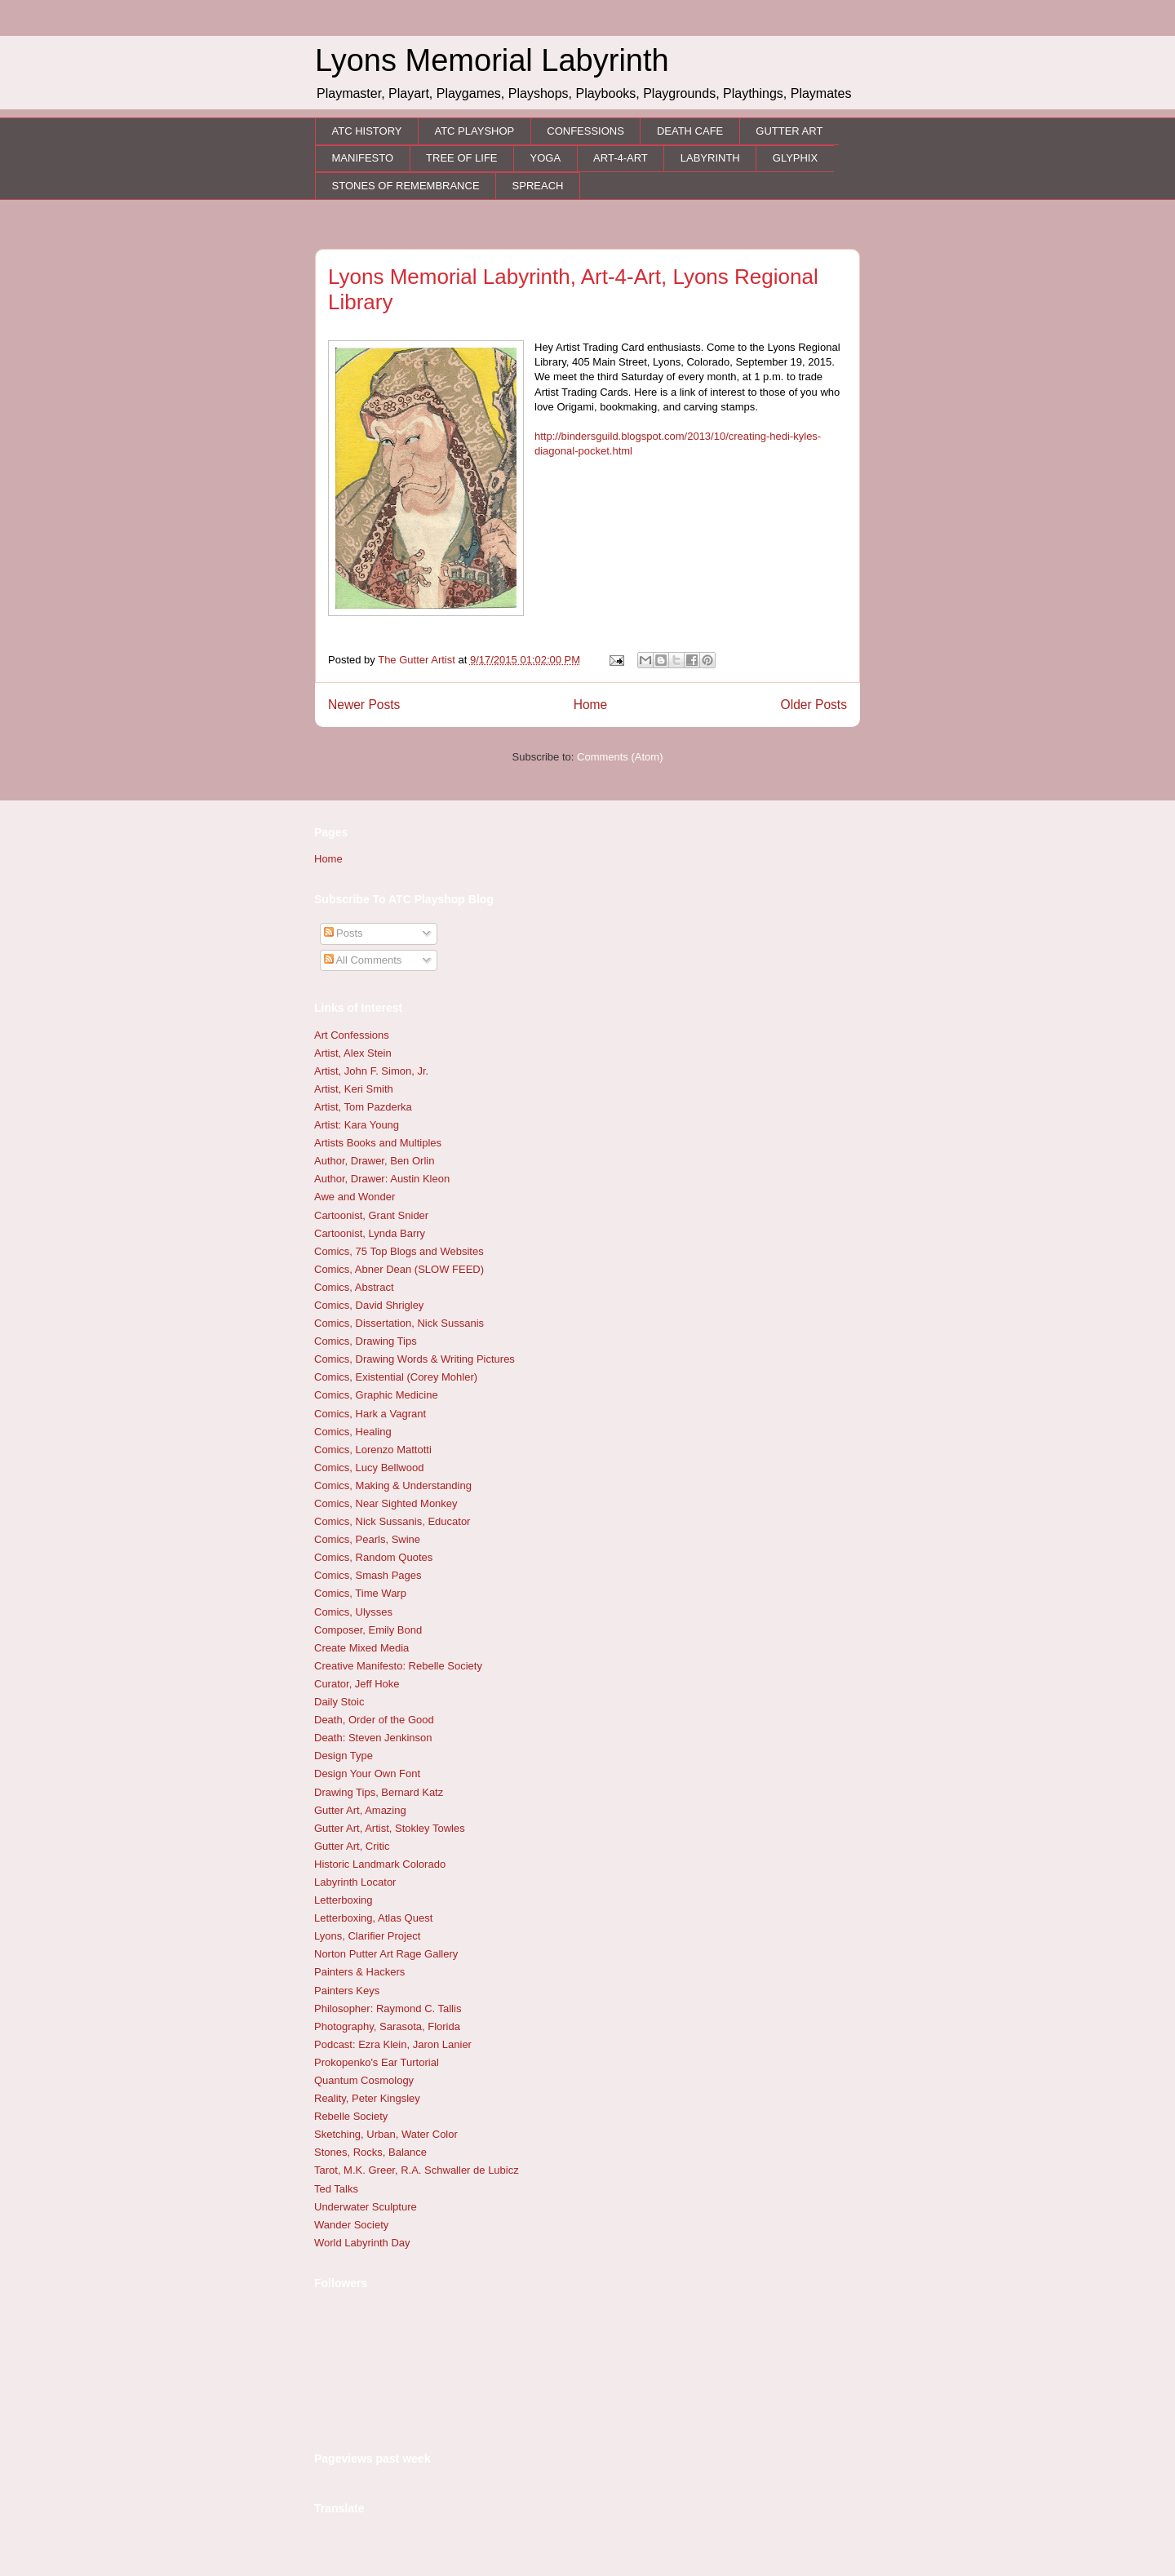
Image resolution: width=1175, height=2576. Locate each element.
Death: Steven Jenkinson (373, 1737)
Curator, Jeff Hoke (357, 1684)
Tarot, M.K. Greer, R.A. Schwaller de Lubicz (416, 2170)
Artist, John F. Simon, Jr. (371, 1071)
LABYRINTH (710, 158)
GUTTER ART (789, 131)
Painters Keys (346, 1990)
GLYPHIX (795, 158)
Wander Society (351, 2225)
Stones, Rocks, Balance (370, 2152)
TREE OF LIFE (461, 158)
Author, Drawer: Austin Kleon (382, 1179)
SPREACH (538, 186)
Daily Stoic (339, 1702)
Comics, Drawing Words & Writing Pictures (414, 1359)
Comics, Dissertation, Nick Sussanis (399, 1323)
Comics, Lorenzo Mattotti (373, 1449)
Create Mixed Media (361, 1648)
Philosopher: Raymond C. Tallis (387, 2008)
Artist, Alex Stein (353, 1053)
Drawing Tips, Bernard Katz (378, 1792)
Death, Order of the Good (374, 1720)
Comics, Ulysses (353, 1612)
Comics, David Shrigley (368, 1305)
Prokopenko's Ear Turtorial (376, 2062)
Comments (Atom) (620, 757)
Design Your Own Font (367, 1773)
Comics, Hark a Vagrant (370, 1414)
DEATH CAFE (690, 131)
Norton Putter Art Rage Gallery (386, 1954)
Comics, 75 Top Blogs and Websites (399, 1251)
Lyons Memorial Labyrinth (492, 60)
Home (591, 705)
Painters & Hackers (359, 1972)
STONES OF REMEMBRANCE (406, 186)
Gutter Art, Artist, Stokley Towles (389, 1828)
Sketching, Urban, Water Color (386, 2134)
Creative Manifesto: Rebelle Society (398, 1666)
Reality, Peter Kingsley (367, 2098)
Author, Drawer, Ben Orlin (374, 1161)
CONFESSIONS (585, 131)
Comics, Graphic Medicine (376, 1395)
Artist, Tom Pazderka (363, 1107)
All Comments (363, 960)
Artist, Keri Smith (353, 1089)
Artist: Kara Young (356, 1125)
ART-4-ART (620, 158)
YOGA (545, 158)
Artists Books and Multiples (377, 1143)
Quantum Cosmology (364, 2080)
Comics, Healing (353, 1431)
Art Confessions (351, 1035)
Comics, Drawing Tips (365, 1341)
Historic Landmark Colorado (380, 1864)
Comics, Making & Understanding (393, 1485)
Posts (343, 933)
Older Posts (814, 705)
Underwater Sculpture (365, 2207)
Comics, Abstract (354, 1287)
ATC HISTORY (367, 131)
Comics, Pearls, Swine (367, 1539)
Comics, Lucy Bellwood (368, 1467)
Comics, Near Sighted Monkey (386, 1503)
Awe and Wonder (354, 1196)
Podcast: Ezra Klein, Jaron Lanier (393, 2044)
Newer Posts (364, 705)
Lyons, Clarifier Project (367, 1936)
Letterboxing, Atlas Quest (373, 1918)
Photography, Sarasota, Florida (387, 2026)
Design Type (343, 1755)
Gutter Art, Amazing (360, 1810)
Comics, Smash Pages (368, 1575)
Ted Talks (336, 2189)
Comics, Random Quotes (373, 1557)
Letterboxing (343, 1900)
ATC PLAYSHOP (474, 131)
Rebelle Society (351, 2116)
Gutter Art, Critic (351, 1846)
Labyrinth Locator (355, 1882)
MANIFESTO (363, 158)
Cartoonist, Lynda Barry (369, 1233)
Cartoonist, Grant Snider (371, 1215)
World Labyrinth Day (362, 2243)
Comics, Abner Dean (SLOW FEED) (399, 1269)
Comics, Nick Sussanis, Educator (392, 1521)
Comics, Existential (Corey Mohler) (395, 1377)
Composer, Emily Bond (368, 1630)
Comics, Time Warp (360, 1593)
